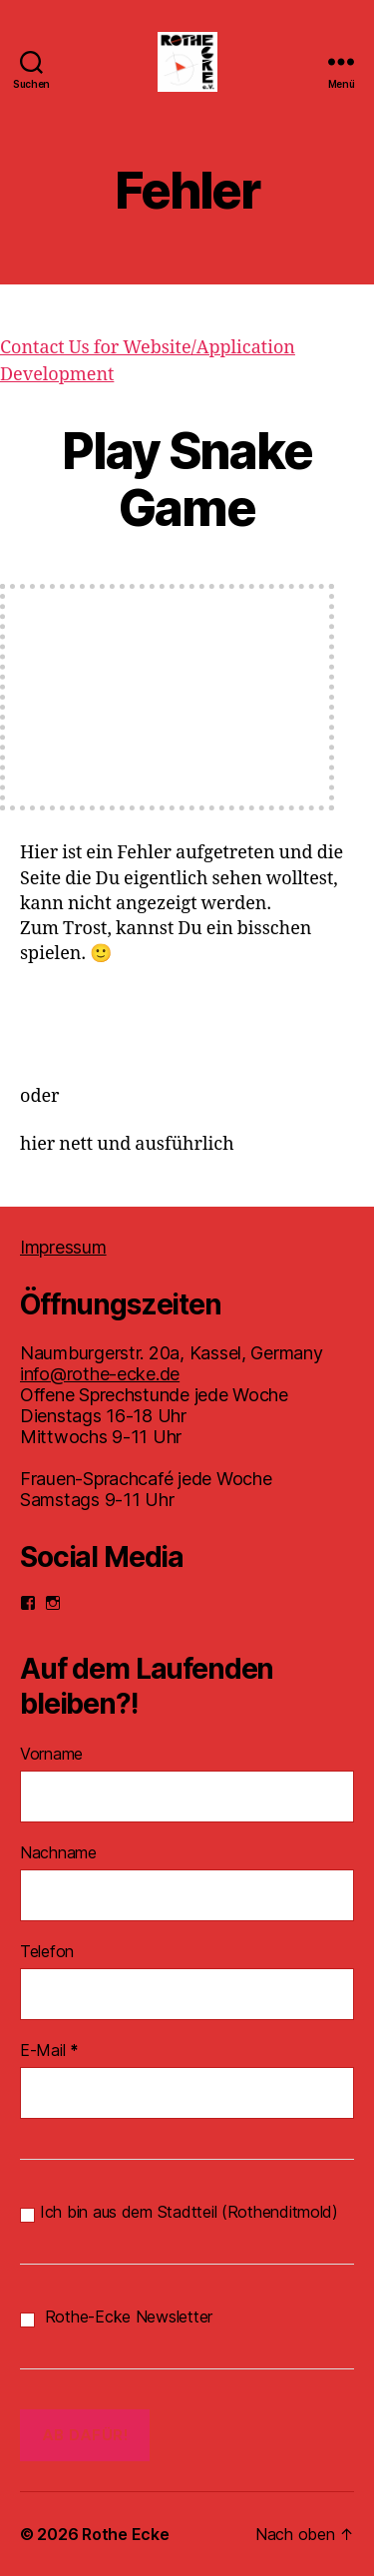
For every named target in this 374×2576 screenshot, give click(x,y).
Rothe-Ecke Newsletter (116, 2317)
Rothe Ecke (125, 2534)
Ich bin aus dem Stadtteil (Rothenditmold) (179, 2212)
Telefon (47, 1951)
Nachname (58, 1852)
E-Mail (49, 2050)
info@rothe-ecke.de (100, 1373)
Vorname (51, 1754)
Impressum (63, 1247)
